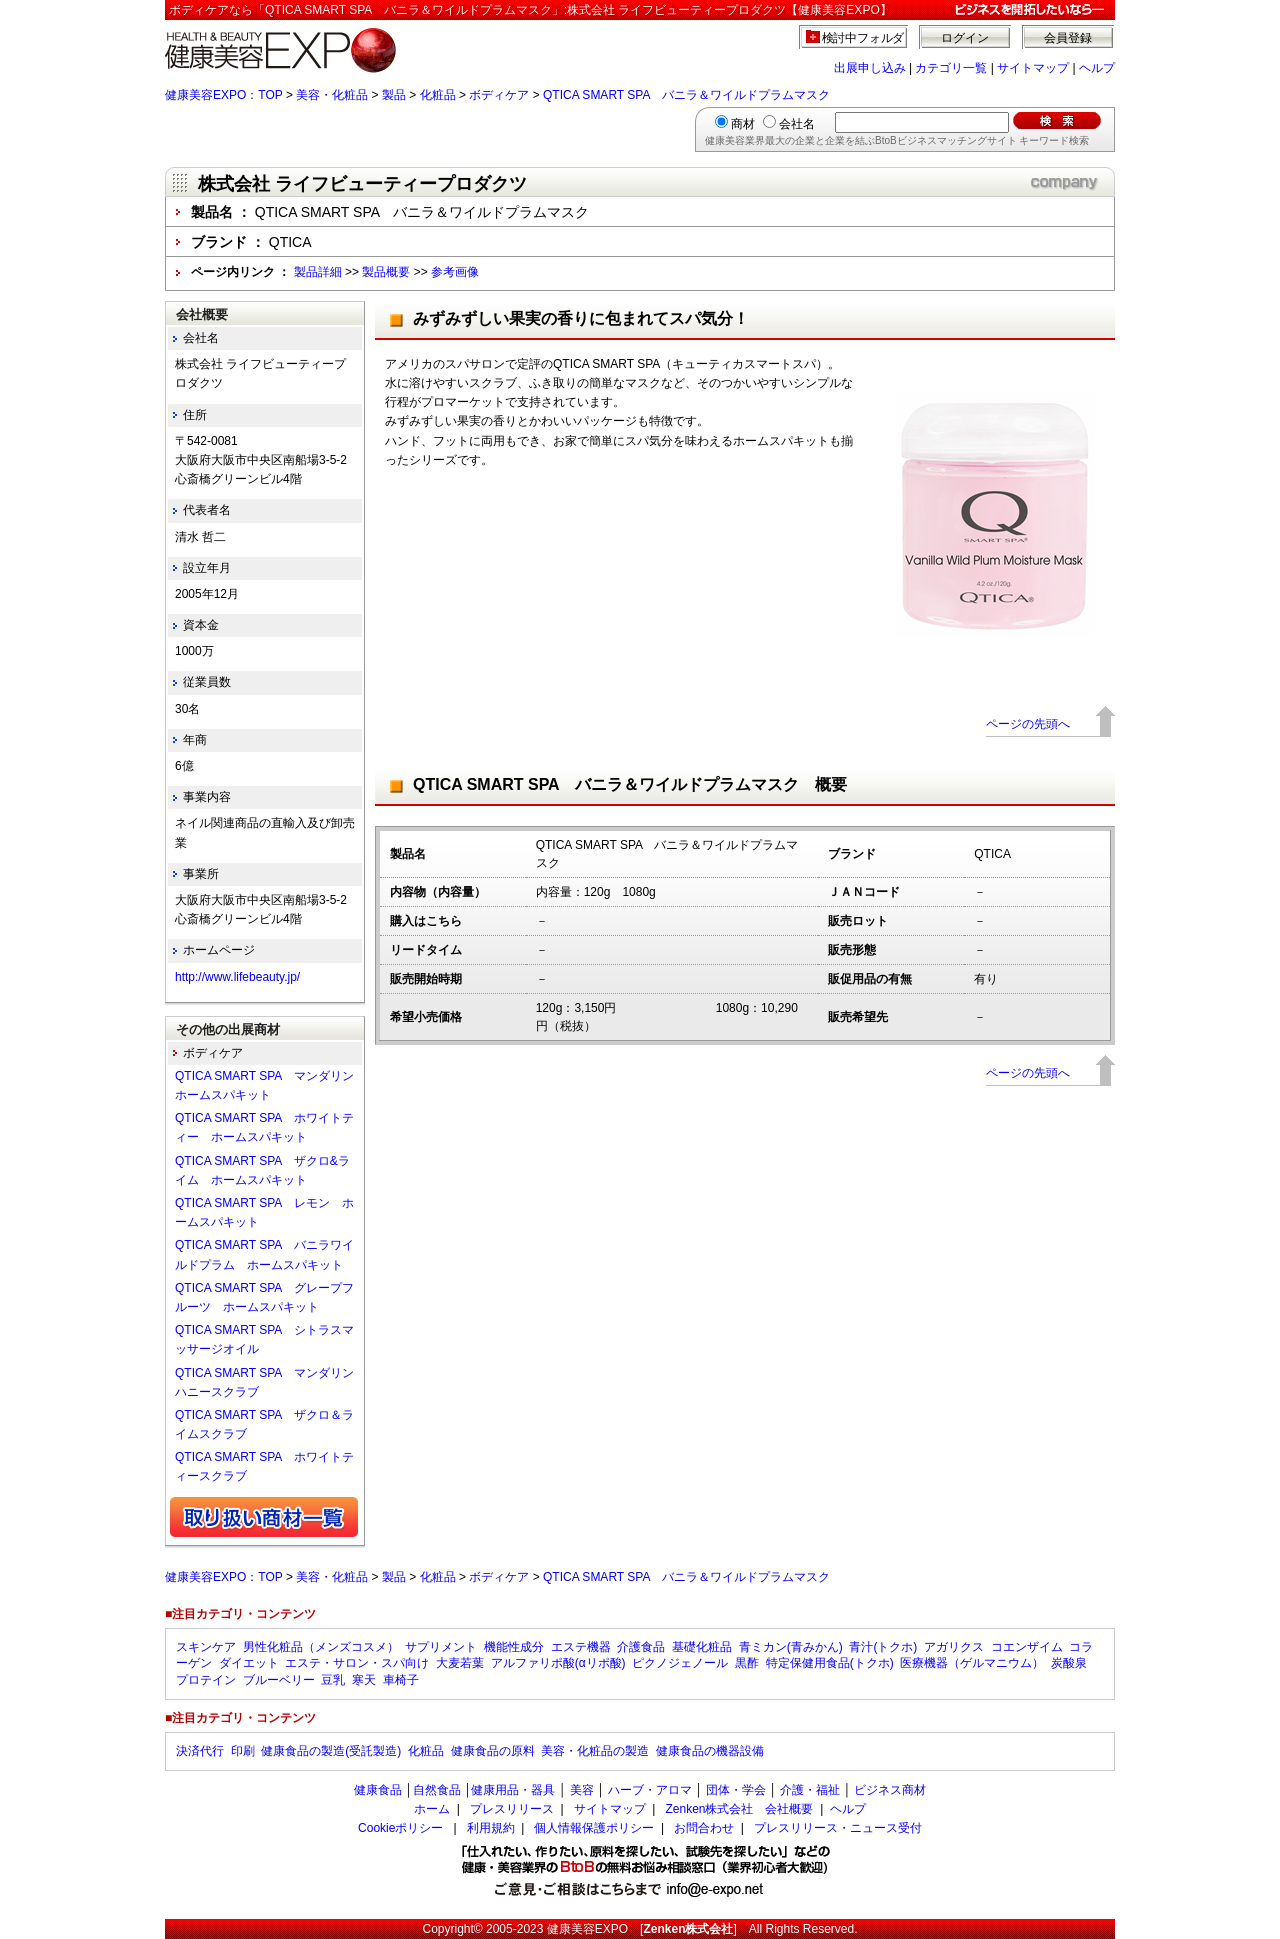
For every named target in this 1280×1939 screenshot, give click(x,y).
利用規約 (491, 1828)
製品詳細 (318, 272)
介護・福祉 (810, 1790)
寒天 (364, 1680)
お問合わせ (704, 1828)
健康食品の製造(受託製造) (331, 1751)
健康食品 (378, 1790)
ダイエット (249, 1663)
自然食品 (437, 1790)
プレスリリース (512, 1809)
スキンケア (206, 1647)
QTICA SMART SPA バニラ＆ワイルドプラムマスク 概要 (630, 784)
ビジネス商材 (890, 1790)
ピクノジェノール (680, 1663)
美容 (582, 1790)
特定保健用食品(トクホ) (830, 1663)
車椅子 (401, 1680)
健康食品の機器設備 (710, 1751)
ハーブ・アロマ (650, 1790)
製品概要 (386, 272)
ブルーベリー (279, 1680)
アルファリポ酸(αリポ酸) (558, 1663)
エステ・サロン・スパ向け (357, 1663)
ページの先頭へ (1028, 724)
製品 (394, 95)
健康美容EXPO (587, 1929)
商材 (743, 124)
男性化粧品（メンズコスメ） (321, 1647)
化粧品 (438, 95)
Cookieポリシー (400, 1828)
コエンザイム (1027, 1647)
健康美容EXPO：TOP (224, 95)
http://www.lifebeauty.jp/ (237, 977)
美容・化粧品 (332, 95)
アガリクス (954, 1647)
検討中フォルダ (863, 38)
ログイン (965, 38)
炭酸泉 (1069, 1663)
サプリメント (441, 1647)
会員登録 (1068, 38)
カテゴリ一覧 (951, 68)
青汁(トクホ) (883, 1647)
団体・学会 (736, 1790)
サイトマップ (1033, 68)
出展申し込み (870, 68)
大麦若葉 (460, 1663)
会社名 (797, 124)
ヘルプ (1097, 68)
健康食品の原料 (493, 1751)
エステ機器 (581, 1647)
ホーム (432, 1809)
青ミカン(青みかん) (791, 1647)
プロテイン (206, 1680)
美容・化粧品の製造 (595, 1751)
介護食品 (641, 1647)
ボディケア (499, 95)
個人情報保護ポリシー (594, 1828)
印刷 (243, 1751)
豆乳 (333, 1680)
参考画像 (455, 272)
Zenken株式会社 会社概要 (739, 1809)
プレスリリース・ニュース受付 (838, 1828)
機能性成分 (514, 1647)
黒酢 (747, 1663)
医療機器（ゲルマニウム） (972, 1663)
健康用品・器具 (513, 1790)
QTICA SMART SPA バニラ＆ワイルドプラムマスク (686, 95)
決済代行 (200, 1751)
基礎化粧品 (702, 1647)
